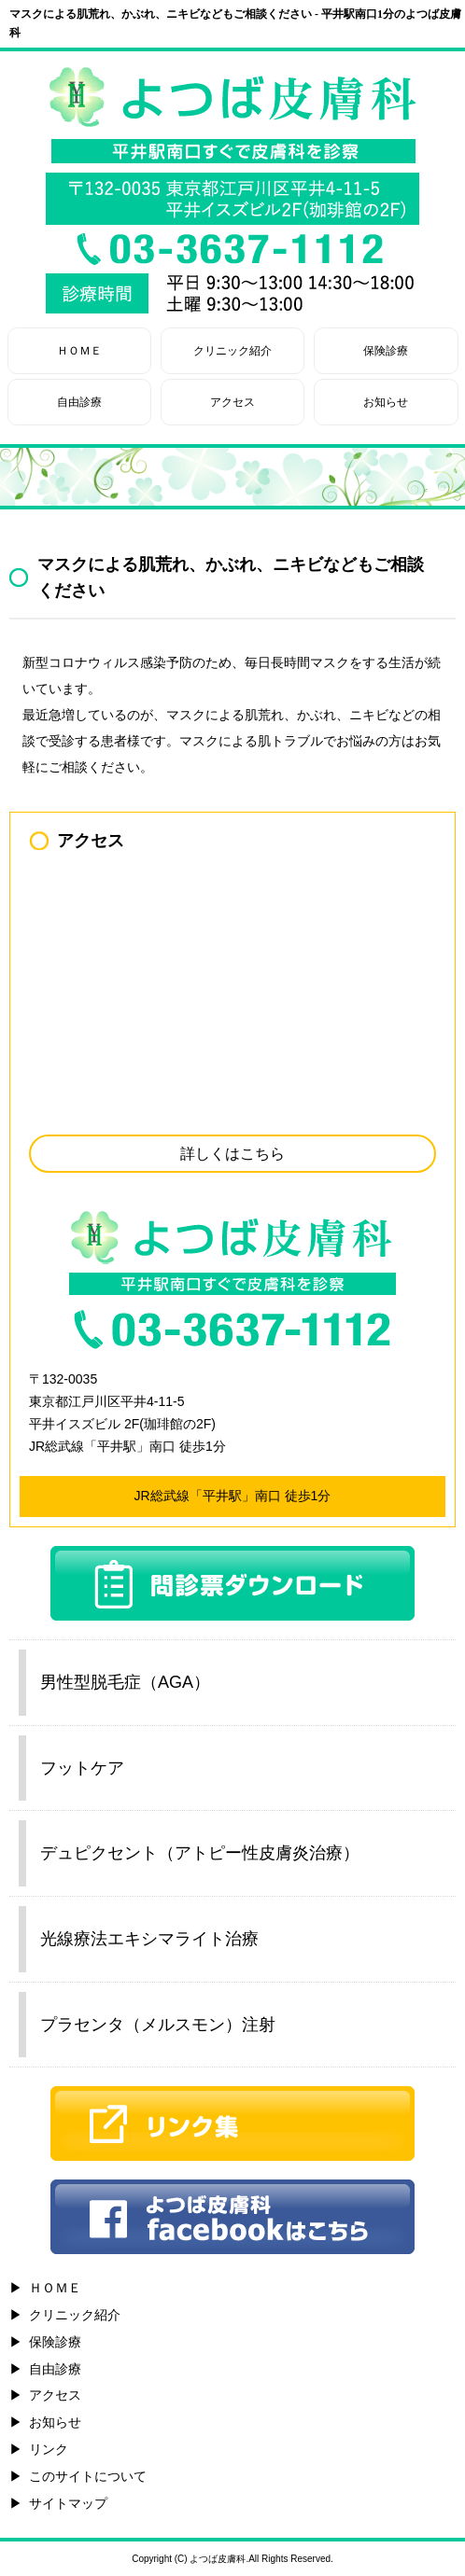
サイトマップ (68, 2503)
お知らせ (385, 402)
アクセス (232, 402)
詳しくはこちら (232, 1154)
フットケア (82, 1768)
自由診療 (79, 402)
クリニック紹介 (232, 350)
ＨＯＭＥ (79, 350)
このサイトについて (88, 2476)
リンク (48, 2449)
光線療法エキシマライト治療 (149, 1938)
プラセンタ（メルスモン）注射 (157, 2024)
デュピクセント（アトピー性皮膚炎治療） (199, 1853)
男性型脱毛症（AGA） (125, 1682)
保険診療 (385, 350)
